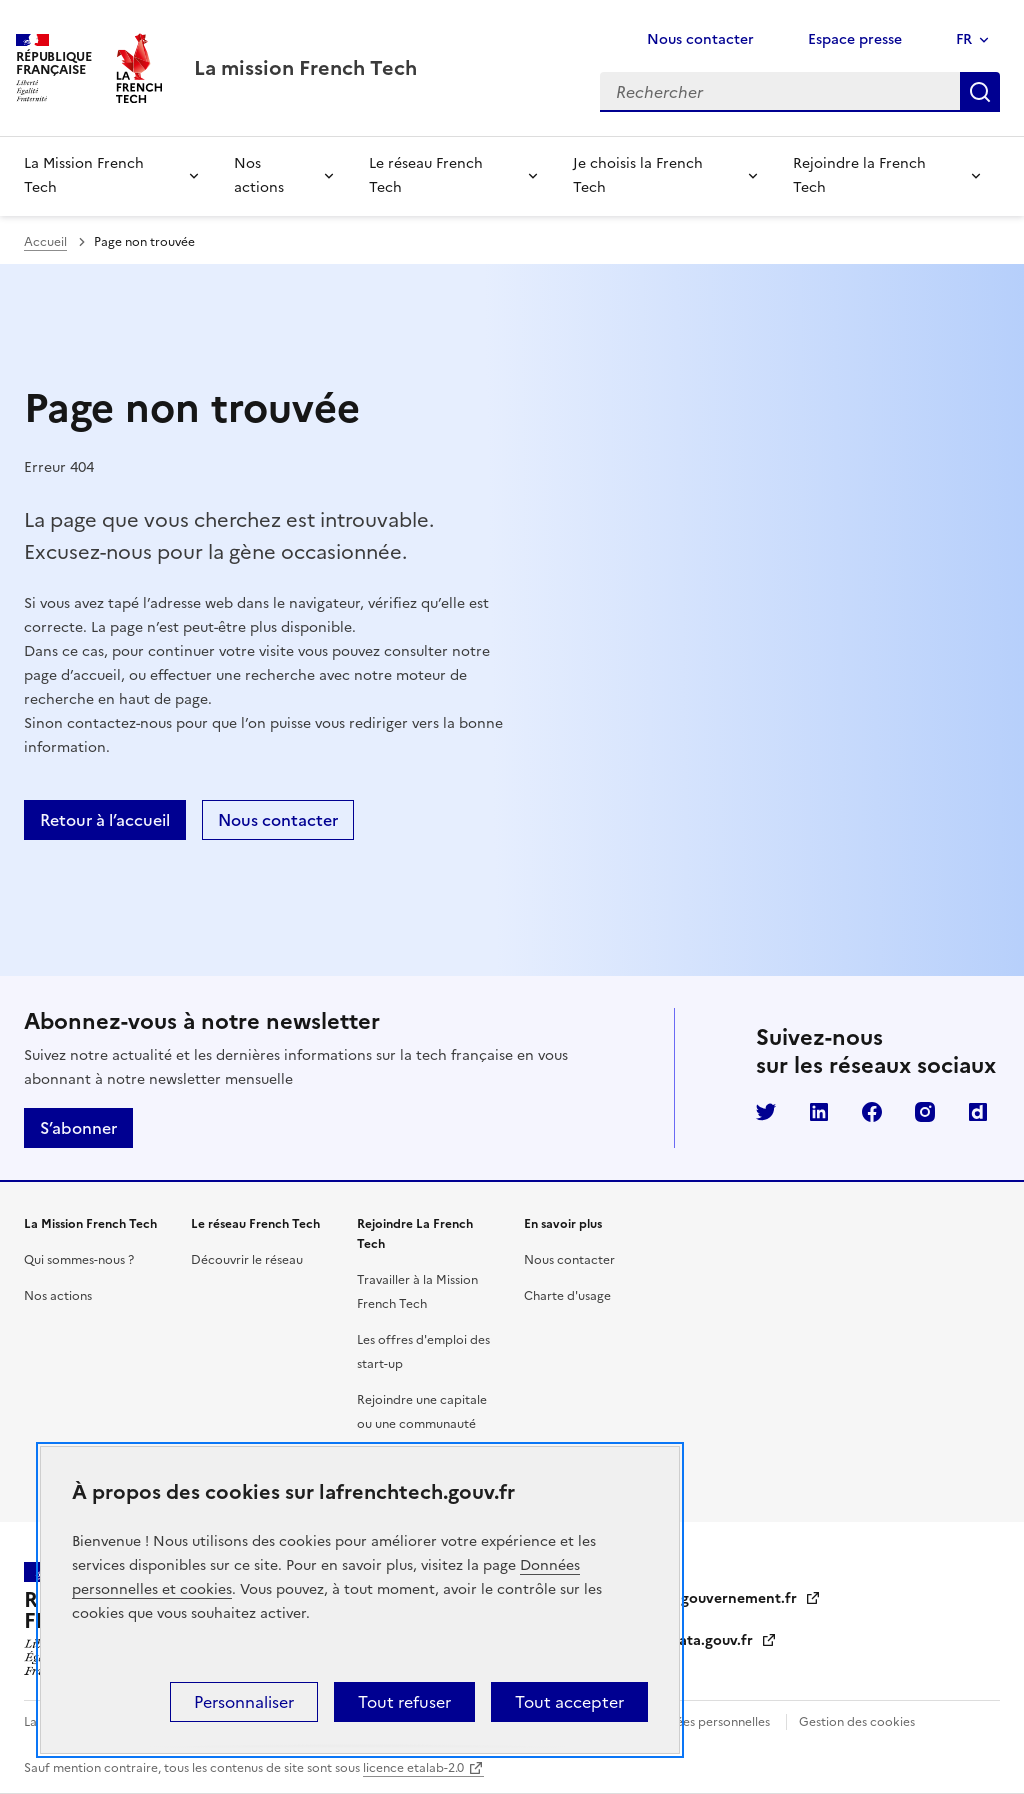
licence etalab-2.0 (413, 1768)
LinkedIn (819, 1112)
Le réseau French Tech (426, 175)
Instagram (925, 1112)
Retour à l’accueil (105, 820)
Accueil (45, 242)
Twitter (766, 1112)
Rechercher (980, 92)
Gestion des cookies (857, 1722)
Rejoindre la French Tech (859, 175)
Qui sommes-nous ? (79, 1260)
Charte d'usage (567, 1296)
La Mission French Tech (84, 175)
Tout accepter (569, 1702)
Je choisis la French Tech (638, 175)
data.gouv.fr (723, 1640)
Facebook (872, 1112)
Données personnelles (707, 1722)
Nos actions (259, 175)
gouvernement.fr (751, 1598)
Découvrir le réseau (247, 1260)
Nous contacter (700, 39)
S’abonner (78, 1128)
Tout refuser (404, 1702)
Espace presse (855, 39)
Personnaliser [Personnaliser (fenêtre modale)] (244, 1702)
